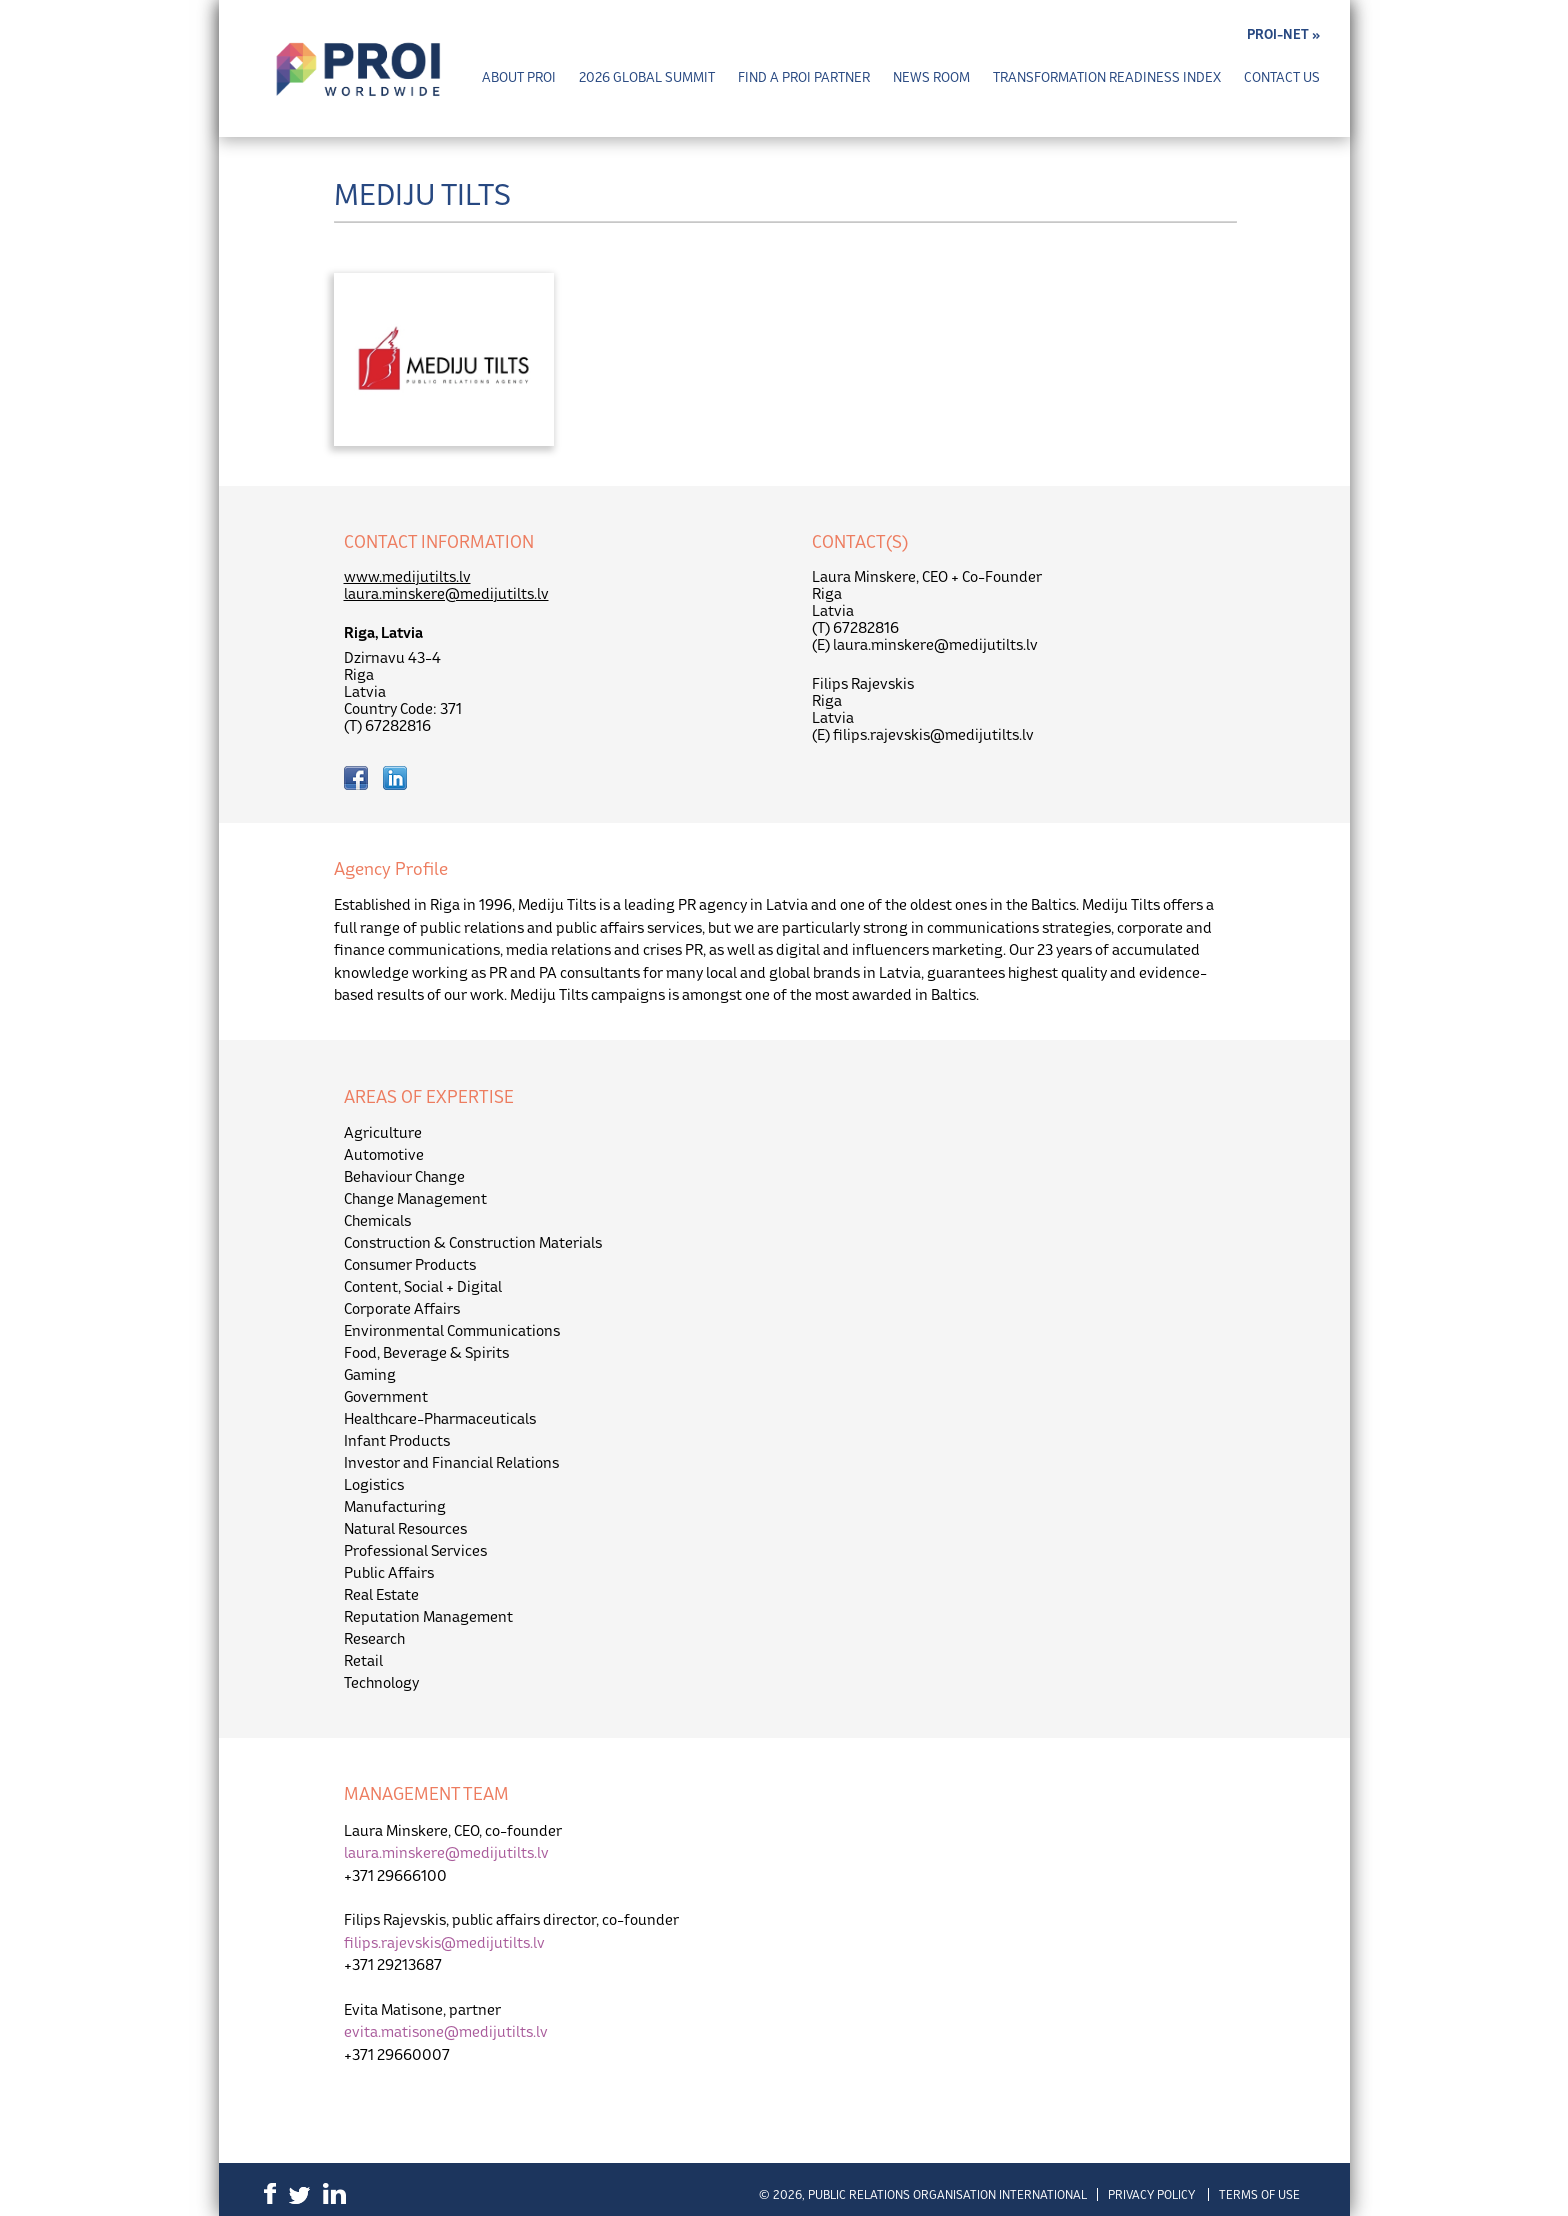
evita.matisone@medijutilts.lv (446, 2031)
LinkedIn (334, 2193)
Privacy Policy (1151, 2194)
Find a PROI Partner (804, 77)
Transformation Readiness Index (1107, 77)
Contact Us (1282, 77)
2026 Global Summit (647, 77)
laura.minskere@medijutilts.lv (446, 593)
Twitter (299, 2195)
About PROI (519, 77)
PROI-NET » (1283, 34)
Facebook (270, 2193)
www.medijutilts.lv (407, 576)
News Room (931, 77)
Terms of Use (1259, 2194)
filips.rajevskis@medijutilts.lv (444, 1942)
